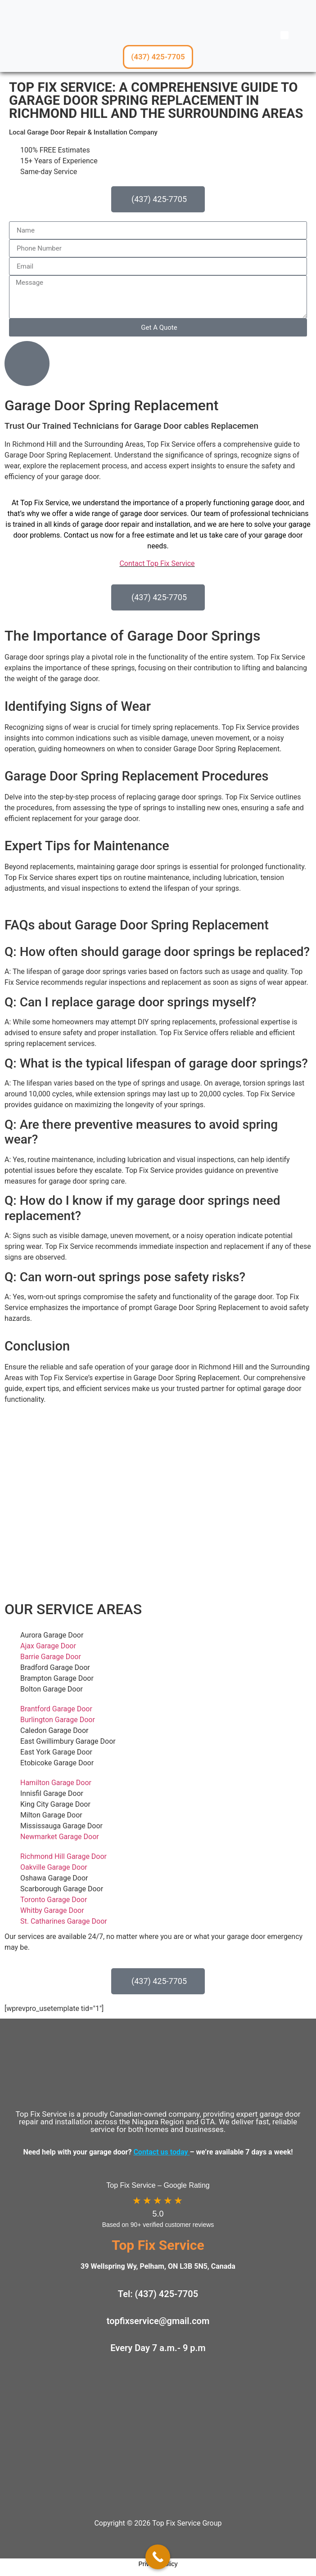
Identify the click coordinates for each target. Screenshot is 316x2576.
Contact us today (161, 2152)
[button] (284, 35)
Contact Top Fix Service (156, 563)
